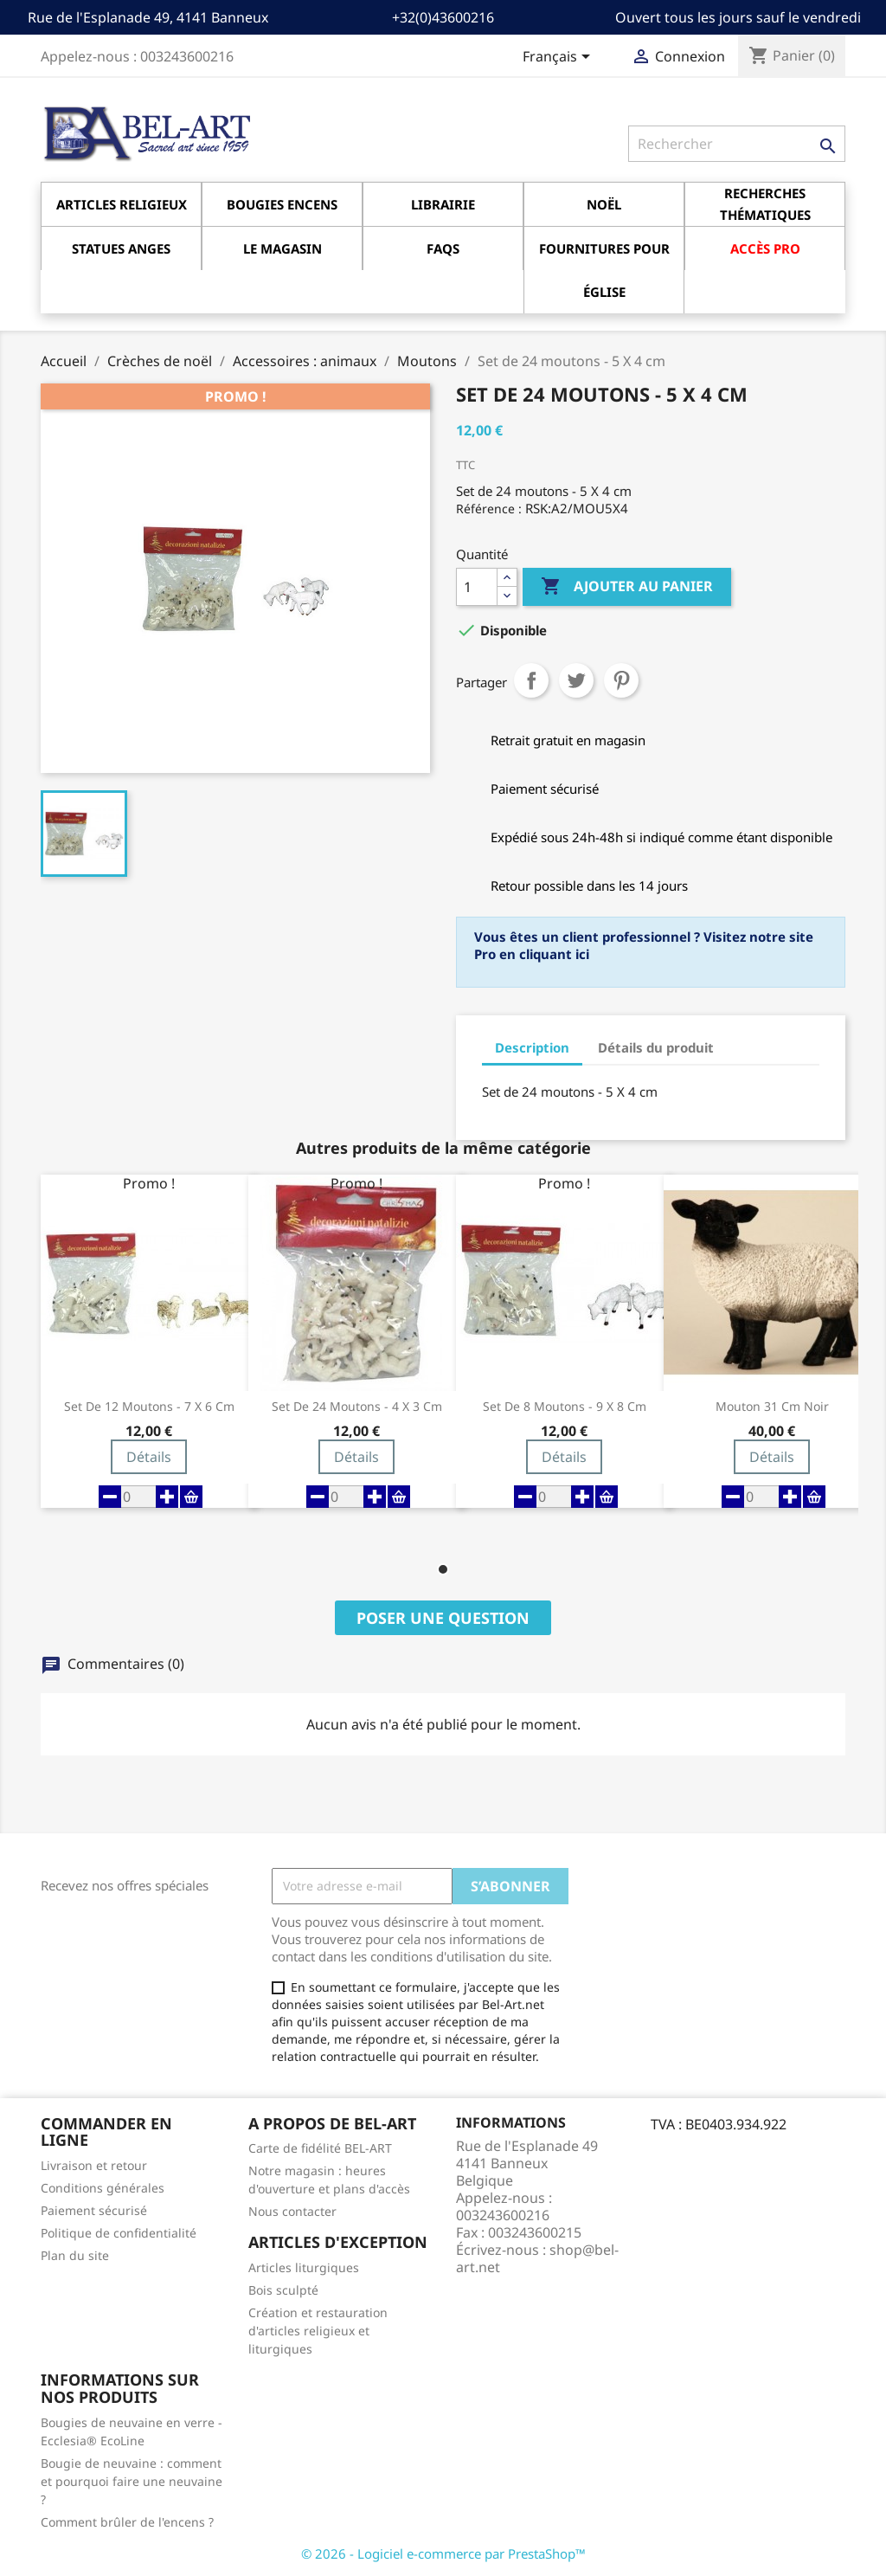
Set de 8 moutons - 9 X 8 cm (564, 1406)
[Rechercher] (736, 144)
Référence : (489, 508)
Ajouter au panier (627, 587)
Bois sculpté (283, 2290)
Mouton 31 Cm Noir (772, 1406)
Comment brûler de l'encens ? (127, 2522)
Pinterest (621, 680)
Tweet (576, 680)
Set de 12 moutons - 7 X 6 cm (149, 1406)
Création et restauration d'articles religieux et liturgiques (318, 2330)
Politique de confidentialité (118, 2233)
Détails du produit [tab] (656, 1047)
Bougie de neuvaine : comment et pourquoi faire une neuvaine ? (131, 2481)
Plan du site (75, 2255)
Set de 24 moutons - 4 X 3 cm (357, 1406)
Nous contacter (292, 2211)
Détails (148, 1456)
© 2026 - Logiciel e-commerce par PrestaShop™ (443, 2553)
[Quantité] (477, 587)
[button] (443, 1569)
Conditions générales (102, 2188)
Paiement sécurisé (94, 2210)
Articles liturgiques (303, 2267)
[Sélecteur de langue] (559, 58)
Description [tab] (532, 1047)
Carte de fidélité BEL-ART (320, 2148)
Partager (531, 680)
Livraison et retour (94, 2165)
